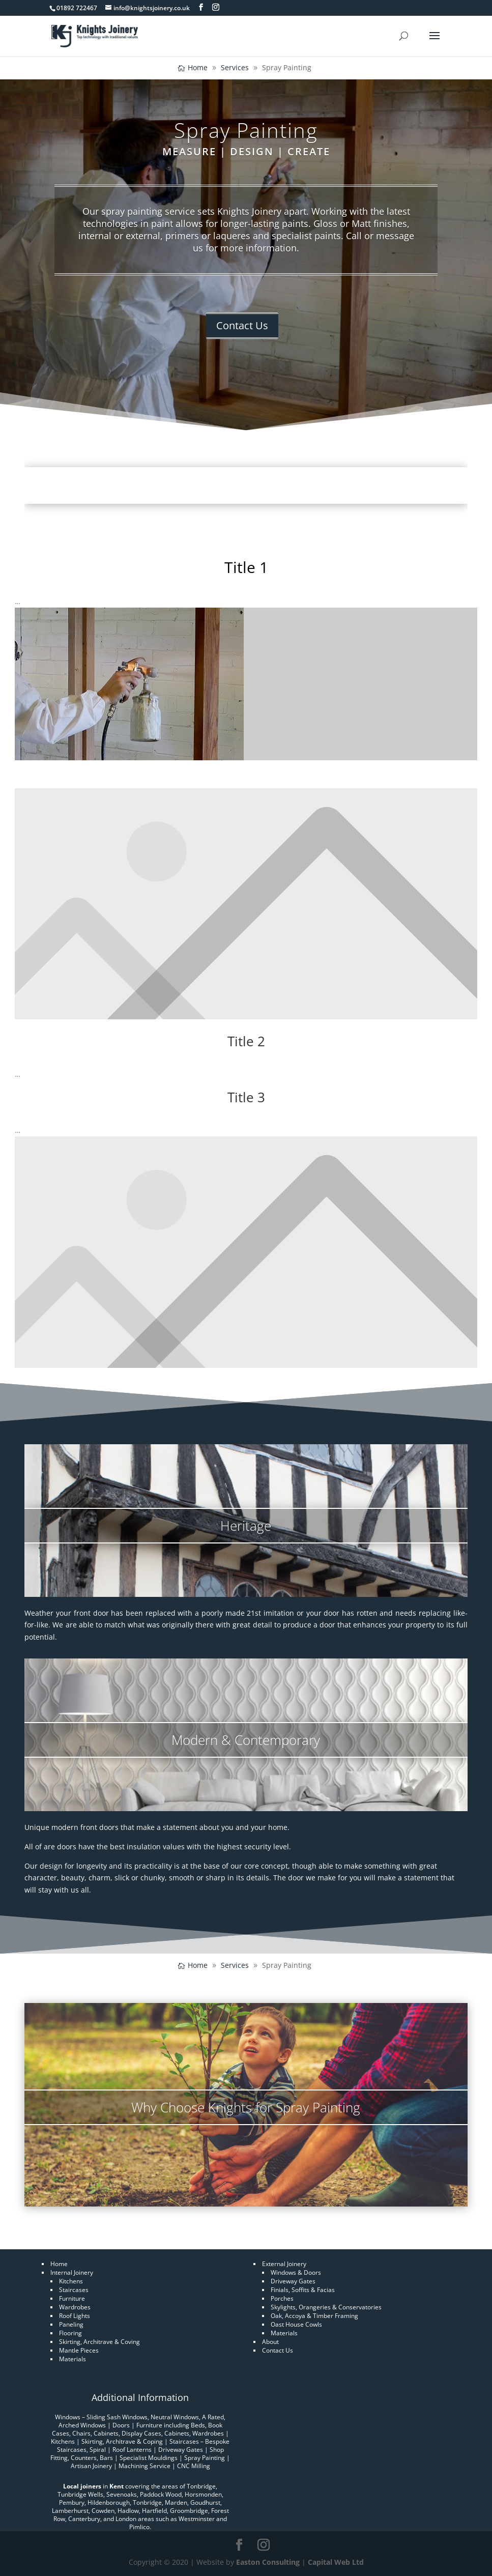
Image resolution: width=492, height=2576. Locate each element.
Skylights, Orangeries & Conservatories (326, 2307)
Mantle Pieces (79, 2350)
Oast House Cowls (296, 2324)
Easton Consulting (268, 2562)
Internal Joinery (71, 2272)
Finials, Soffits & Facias (303, 2289)
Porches (282, 2298)
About (270, 2341)
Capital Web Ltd (336, 2562)
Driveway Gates (293, 2281)
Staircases (74, 2289)
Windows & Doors (296, 2272)
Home (59, 2263)
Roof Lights (74, 2315)
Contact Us (242, 325)
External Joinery (284, 2263)
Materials (72, 2359)
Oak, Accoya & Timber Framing (314, 2315)
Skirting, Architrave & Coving (99, 2341)
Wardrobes (75, 2307)
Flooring (70, 2333)
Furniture (72, 2298)
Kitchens (71, 2281)
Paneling (71, 2324)
